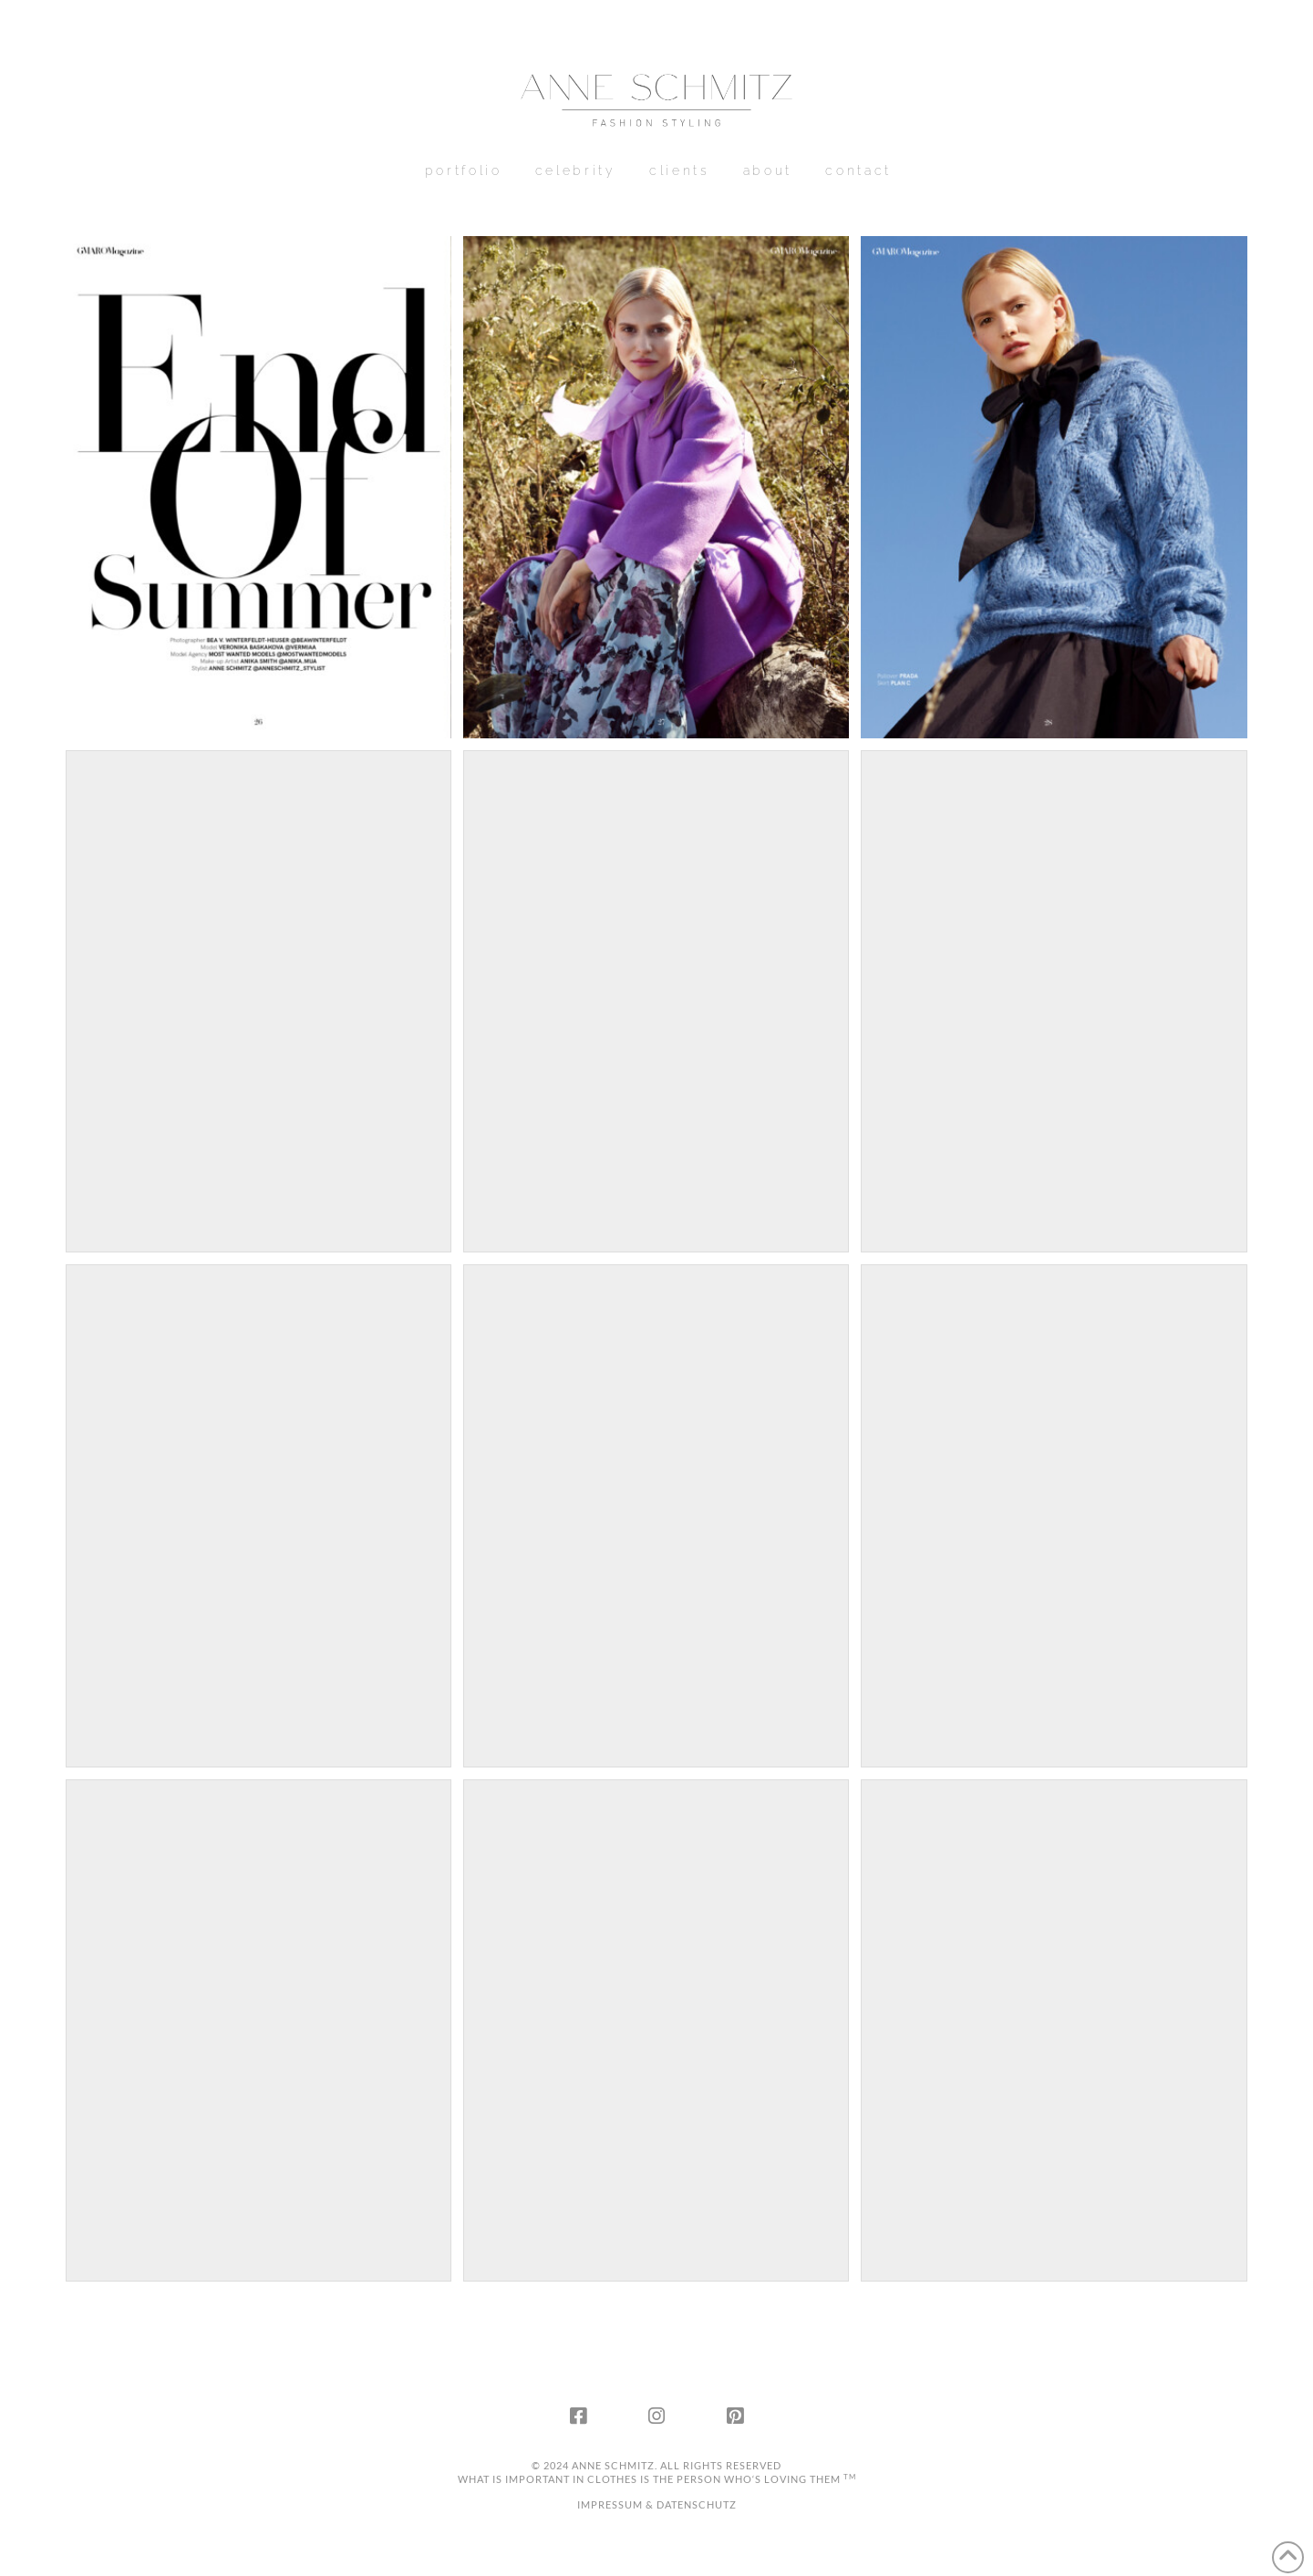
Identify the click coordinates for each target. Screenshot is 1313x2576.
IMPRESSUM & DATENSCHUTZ (657, 2504)
